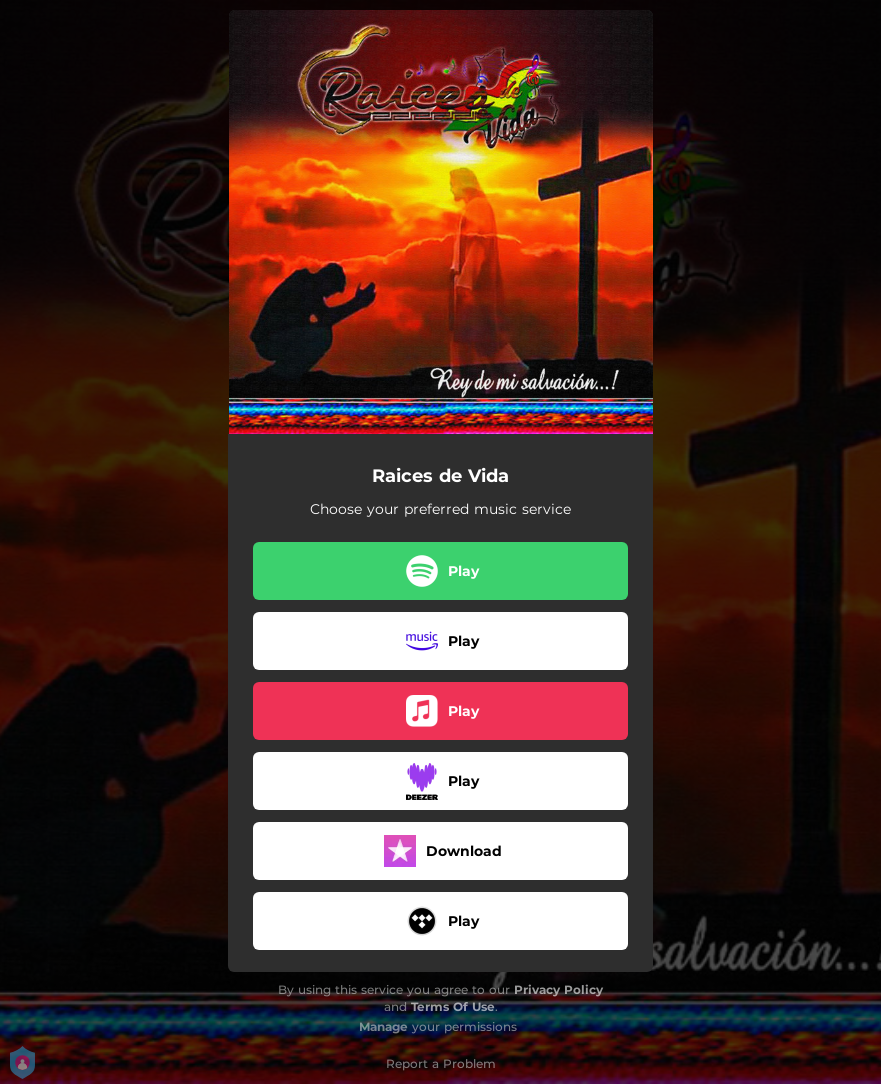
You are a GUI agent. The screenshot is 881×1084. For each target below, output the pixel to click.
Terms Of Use (453, 1006)
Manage (383, 1026)
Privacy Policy (558, 989)
